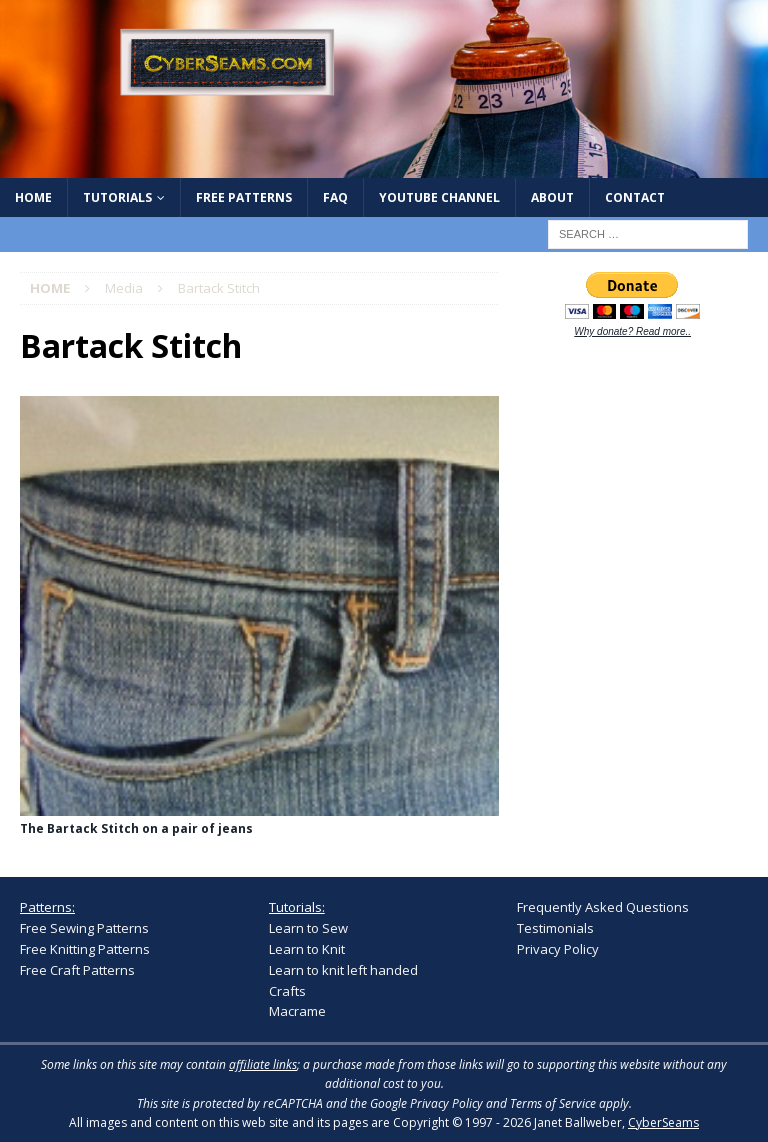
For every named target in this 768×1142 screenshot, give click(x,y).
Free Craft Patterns (77, 970)
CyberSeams (663, 1122)
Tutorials (117, 197)
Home (33, 197)
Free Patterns (244, 197)
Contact (635, 197)
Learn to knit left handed (343, 970)
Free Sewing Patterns (84, 928)
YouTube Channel (439, 197)
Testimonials (555, 928)
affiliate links (263, 1064)
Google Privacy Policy (426, 1103)
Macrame (297, 1011)
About (552, 197)
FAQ (335, 197)
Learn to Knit (307, 949)
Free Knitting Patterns (85, 949)
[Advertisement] (642, 486)
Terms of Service (553, 1103)
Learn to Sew (308, 928)
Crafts (287, 991)
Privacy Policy (558, 949)
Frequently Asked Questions (603, 907)
